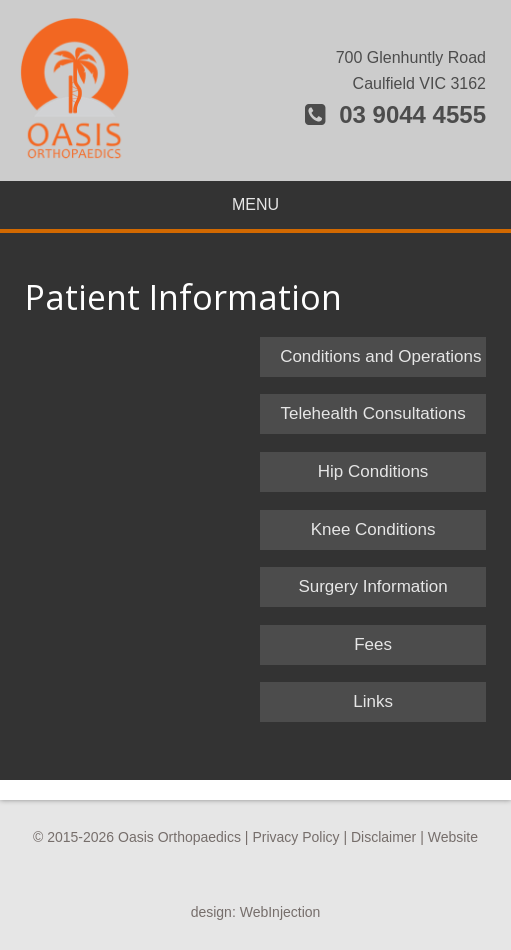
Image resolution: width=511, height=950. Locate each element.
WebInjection (280, 912)
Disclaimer (383, 837)
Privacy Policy (295, 837)
